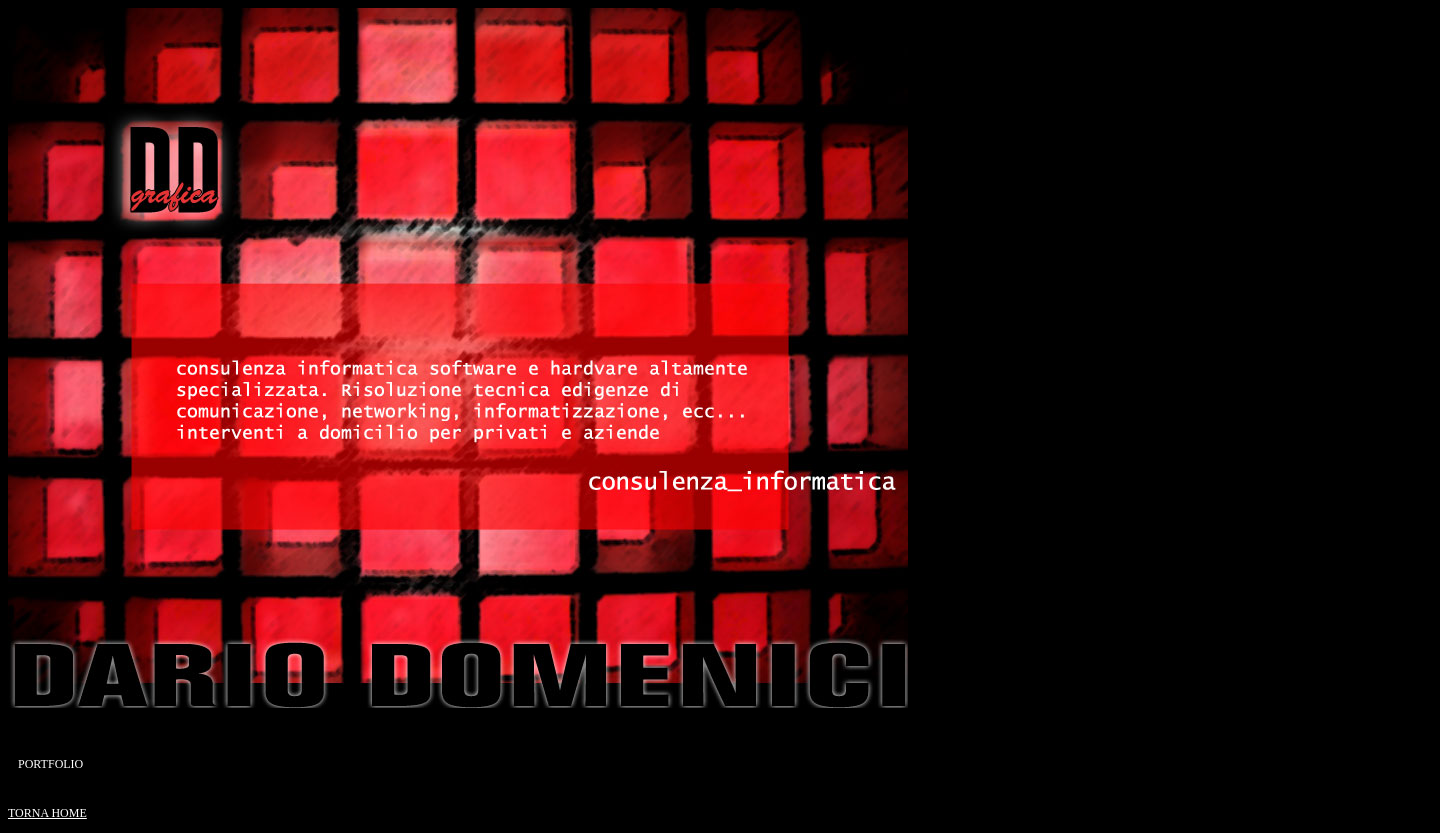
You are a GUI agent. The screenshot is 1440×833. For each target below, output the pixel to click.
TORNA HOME (47, 813)
